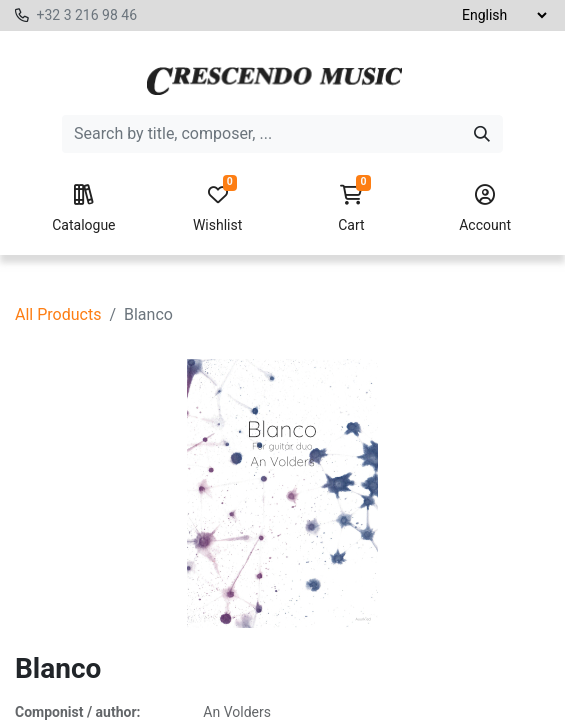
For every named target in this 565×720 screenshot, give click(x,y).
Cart (352, 209)
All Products (58, 314)
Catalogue (84, 209)
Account (485, 209)
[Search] (482, 134)
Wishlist (218, 209)
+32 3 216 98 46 (86, 15)
